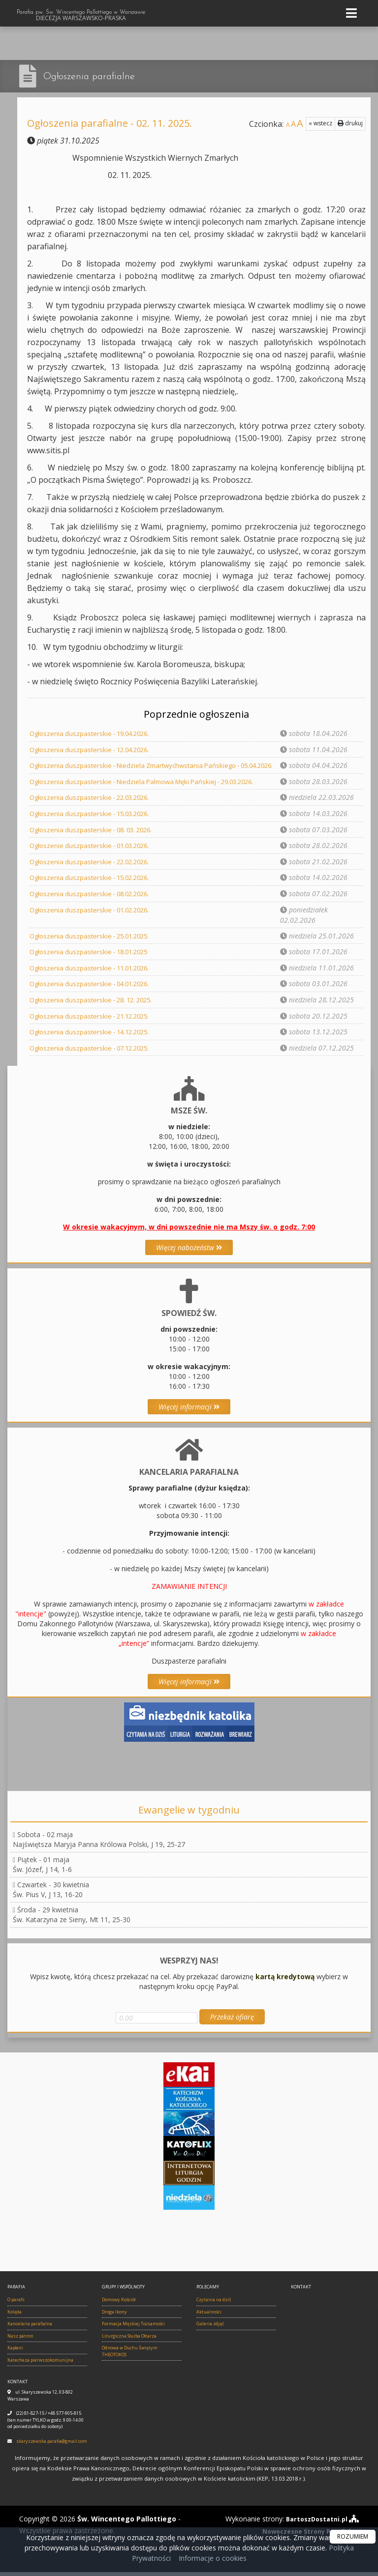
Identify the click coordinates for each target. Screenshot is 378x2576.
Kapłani (15, 2352)
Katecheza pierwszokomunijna (40, 2364)
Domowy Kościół (118, 2304)
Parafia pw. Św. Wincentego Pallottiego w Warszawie (81, 16)
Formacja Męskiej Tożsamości (133, 2328)
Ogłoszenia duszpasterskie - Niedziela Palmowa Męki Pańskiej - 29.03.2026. (150, 790)
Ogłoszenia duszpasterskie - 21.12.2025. (93, 1021)
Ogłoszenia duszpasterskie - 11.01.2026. (93, 974)
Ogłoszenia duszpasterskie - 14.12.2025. (93, 1037)
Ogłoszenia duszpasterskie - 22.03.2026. (93, 806)
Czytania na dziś (213, 2304)
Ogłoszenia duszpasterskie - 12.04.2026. (93, 749)
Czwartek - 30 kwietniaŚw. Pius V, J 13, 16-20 (51, 1894)
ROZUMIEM (352, 2536)
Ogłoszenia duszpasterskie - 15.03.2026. (93, 822)
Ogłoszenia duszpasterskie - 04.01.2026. (93, 990)
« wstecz (320, 123)
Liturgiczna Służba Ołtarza (129, 2340)
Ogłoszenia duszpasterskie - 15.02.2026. (93, 885)
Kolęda (14, 2316)
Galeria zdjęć (210, 2328)
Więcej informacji (189, 1411)
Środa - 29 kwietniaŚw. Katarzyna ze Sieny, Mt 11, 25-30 (71, 1919)
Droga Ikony (114, 2316)
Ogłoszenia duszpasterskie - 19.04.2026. (93, 733)
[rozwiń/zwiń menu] (353, 14)
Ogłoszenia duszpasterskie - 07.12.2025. (93, 1052)
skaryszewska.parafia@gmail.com (51, 2445)
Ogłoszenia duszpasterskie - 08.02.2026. (93, 901)
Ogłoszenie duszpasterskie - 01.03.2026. (93, 853)
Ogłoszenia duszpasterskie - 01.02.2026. (93, 916)
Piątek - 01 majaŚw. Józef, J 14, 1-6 (42, 1869)
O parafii (16, 2304)
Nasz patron (20, 2340)
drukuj (350, 123)
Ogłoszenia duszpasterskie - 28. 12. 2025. (95, 1005)
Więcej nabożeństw (189, 1252)
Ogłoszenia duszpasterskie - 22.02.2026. (93, 869)
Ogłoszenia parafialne (97, 76)
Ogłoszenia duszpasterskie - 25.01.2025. (93, 942)
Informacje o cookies (213, 2558)
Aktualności (208, 2316)
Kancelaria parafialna (29, 2328)
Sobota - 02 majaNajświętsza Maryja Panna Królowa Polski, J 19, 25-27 (99, 1844)
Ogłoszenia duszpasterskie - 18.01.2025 (93, 958)
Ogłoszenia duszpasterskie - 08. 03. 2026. (95, 838)
